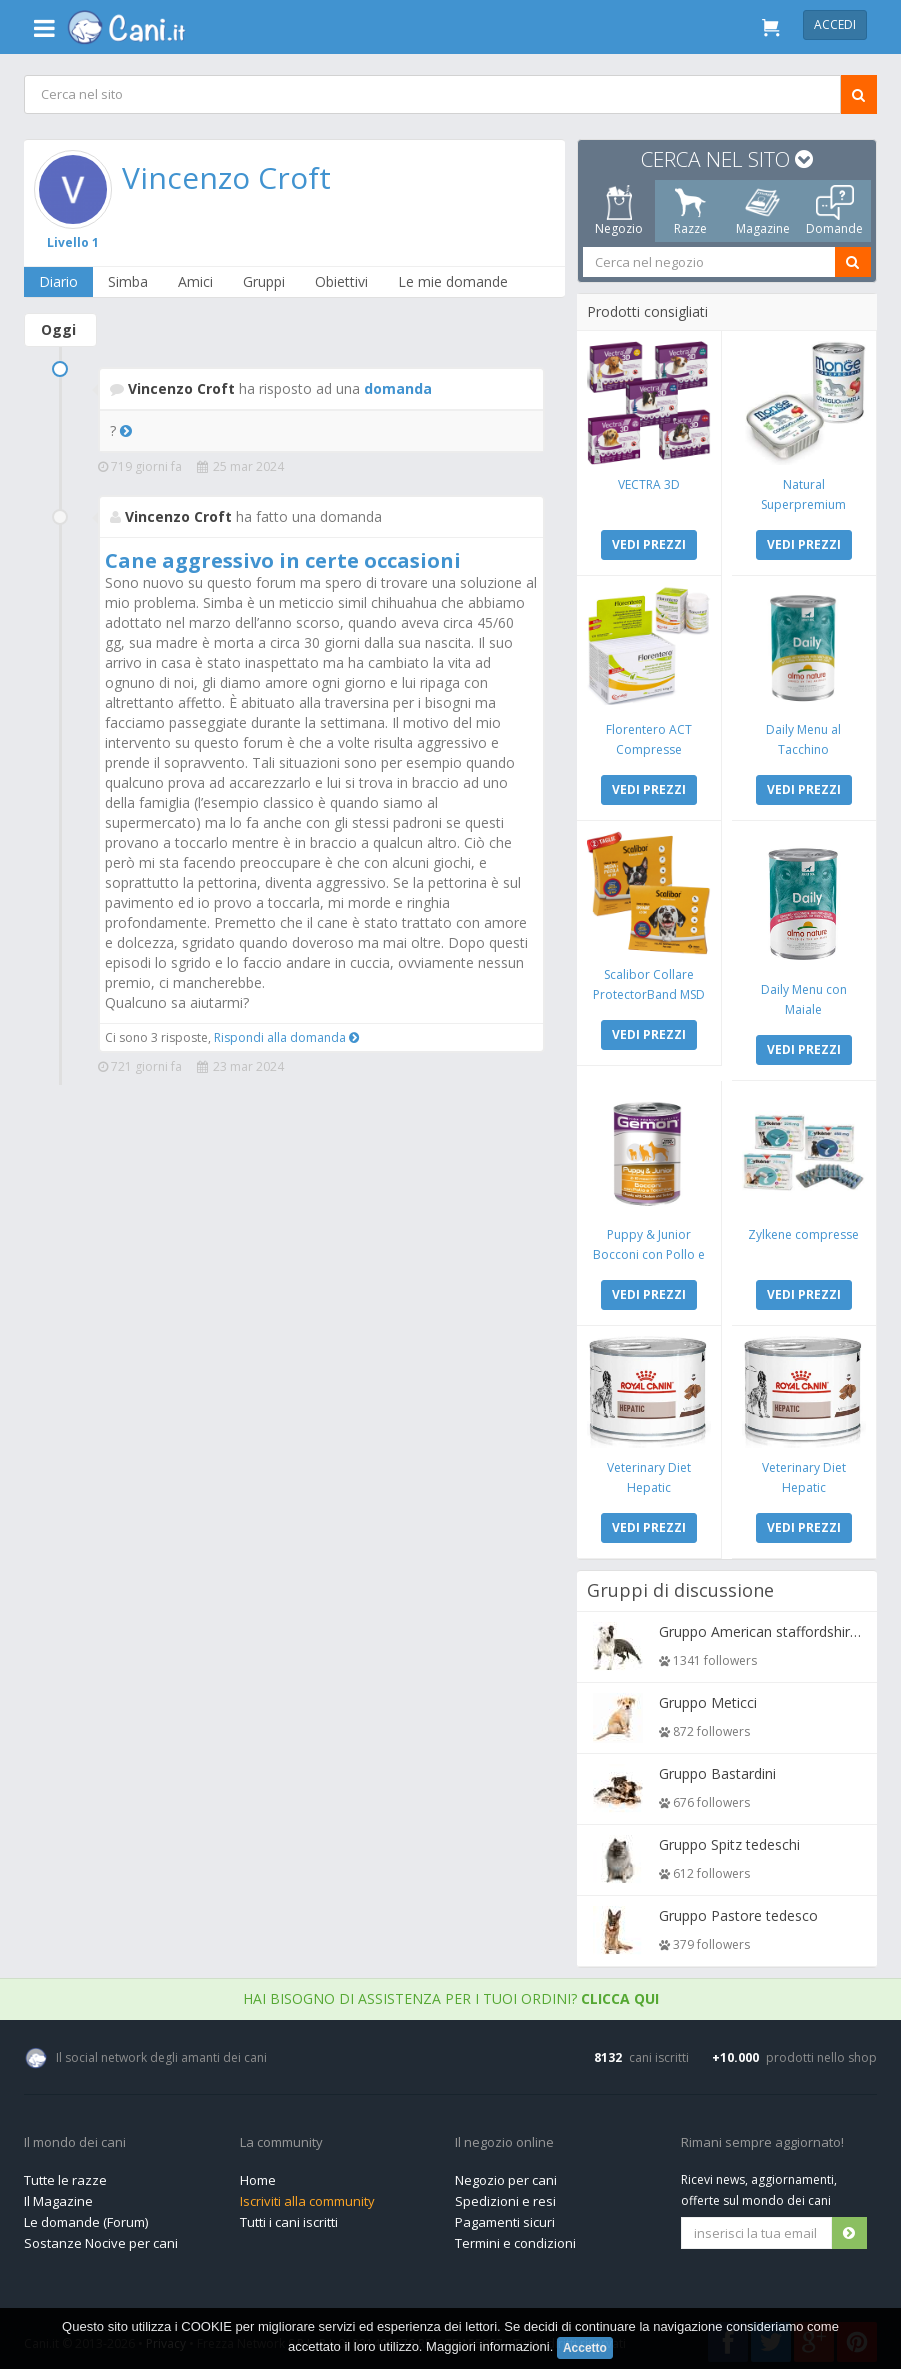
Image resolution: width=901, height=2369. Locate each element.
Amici (196, 281)
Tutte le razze (65, 2175)
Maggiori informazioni (488, 2346)
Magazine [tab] (763, 211)
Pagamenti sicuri (505, 2217)
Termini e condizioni (515, 2238)
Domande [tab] (834, 211)
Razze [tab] (690, 211)
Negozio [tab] (619, 211)
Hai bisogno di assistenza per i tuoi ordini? (451, 1993)
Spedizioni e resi (505, 2196)
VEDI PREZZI (649, 543)
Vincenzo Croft (227, 177)
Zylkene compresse (803, 1230)
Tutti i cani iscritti (289, 2217)
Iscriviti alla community (307, 2196)
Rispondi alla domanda (286, 1037)
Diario (59, 281)
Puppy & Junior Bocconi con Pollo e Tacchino (649, 1250)
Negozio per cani (506, 2175)
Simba (129, 281)
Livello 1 (74, 241)
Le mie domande (454, 281)
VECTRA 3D (649, 483)
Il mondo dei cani (75, 2138)
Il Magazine (58, 2196)
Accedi (835, 24)
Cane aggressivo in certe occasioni (283, 560)
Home (258, 2175)
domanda (398, 388)
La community (281, 2138)
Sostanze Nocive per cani (101, 2238)
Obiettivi (342, 281)
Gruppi (265, 281)
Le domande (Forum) (86, 2217)
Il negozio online (504, 2138)
